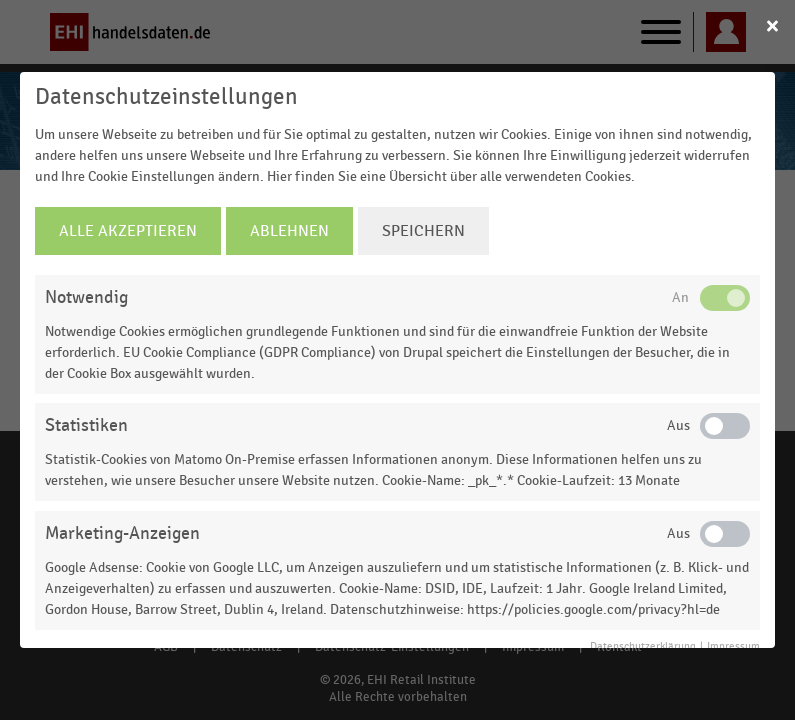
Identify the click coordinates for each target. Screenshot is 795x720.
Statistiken (86, 425)
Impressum (733, 647)
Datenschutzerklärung (643, 647)
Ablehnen (289, 231)
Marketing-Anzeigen (122, 533)
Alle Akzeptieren (128, 231)
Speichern (423, 231)
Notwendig (86, 297)
